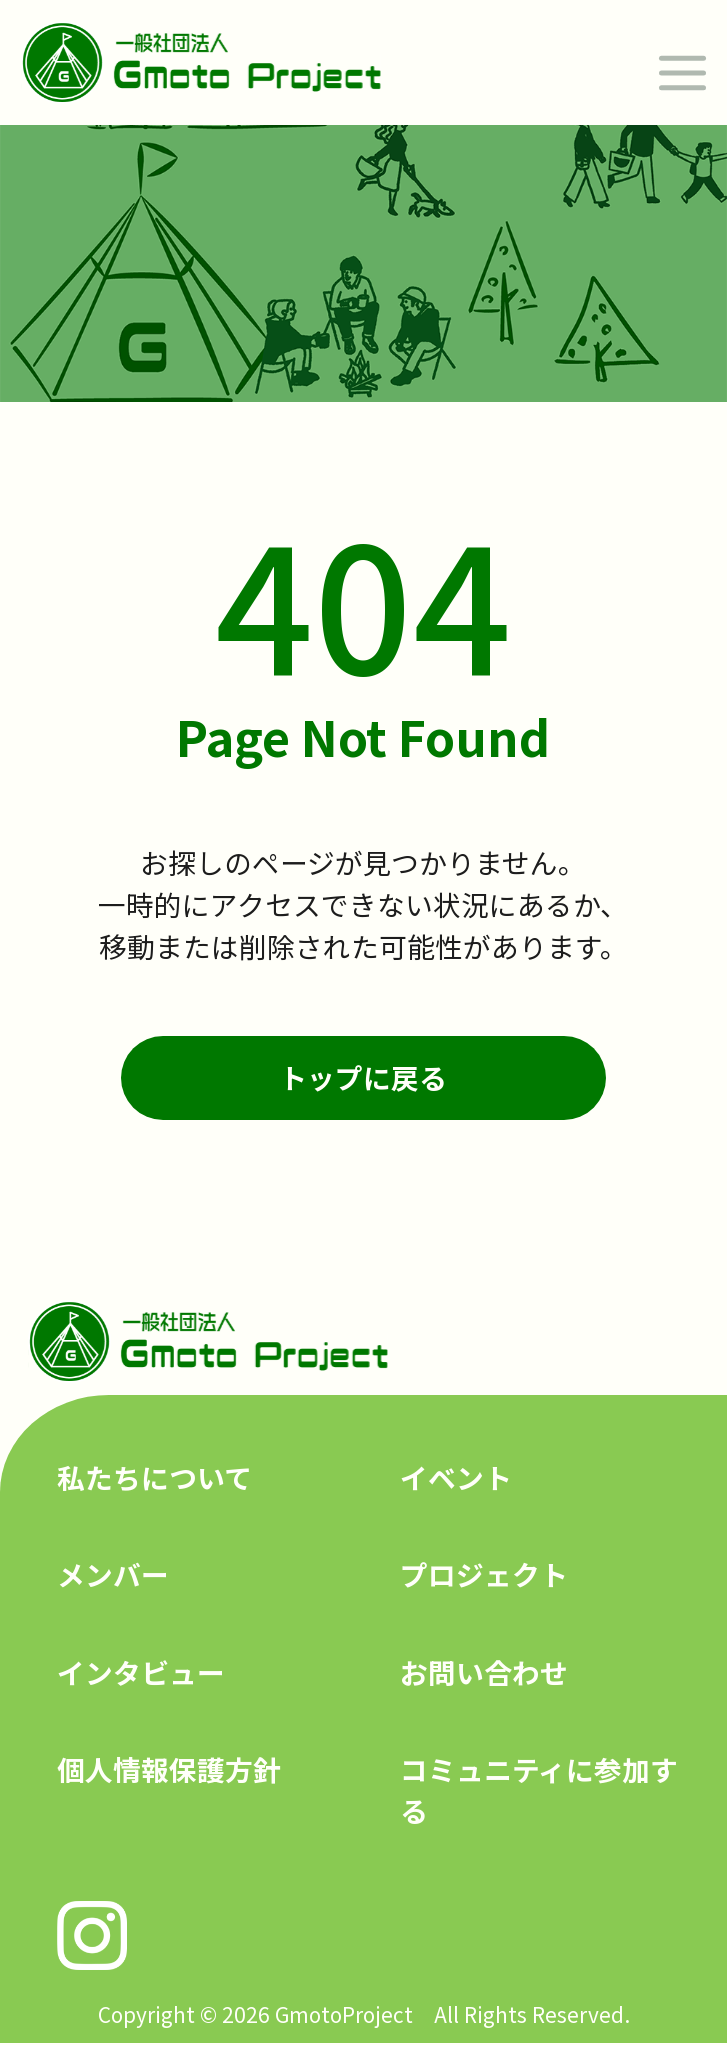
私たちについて (154, 1477)
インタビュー (141, 1672)
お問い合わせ (484, 1672)
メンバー (113, 1574)
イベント (456, 1477)
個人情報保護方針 (169, 1769)
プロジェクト (484, 1574)
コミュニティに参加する (539, 1790)
